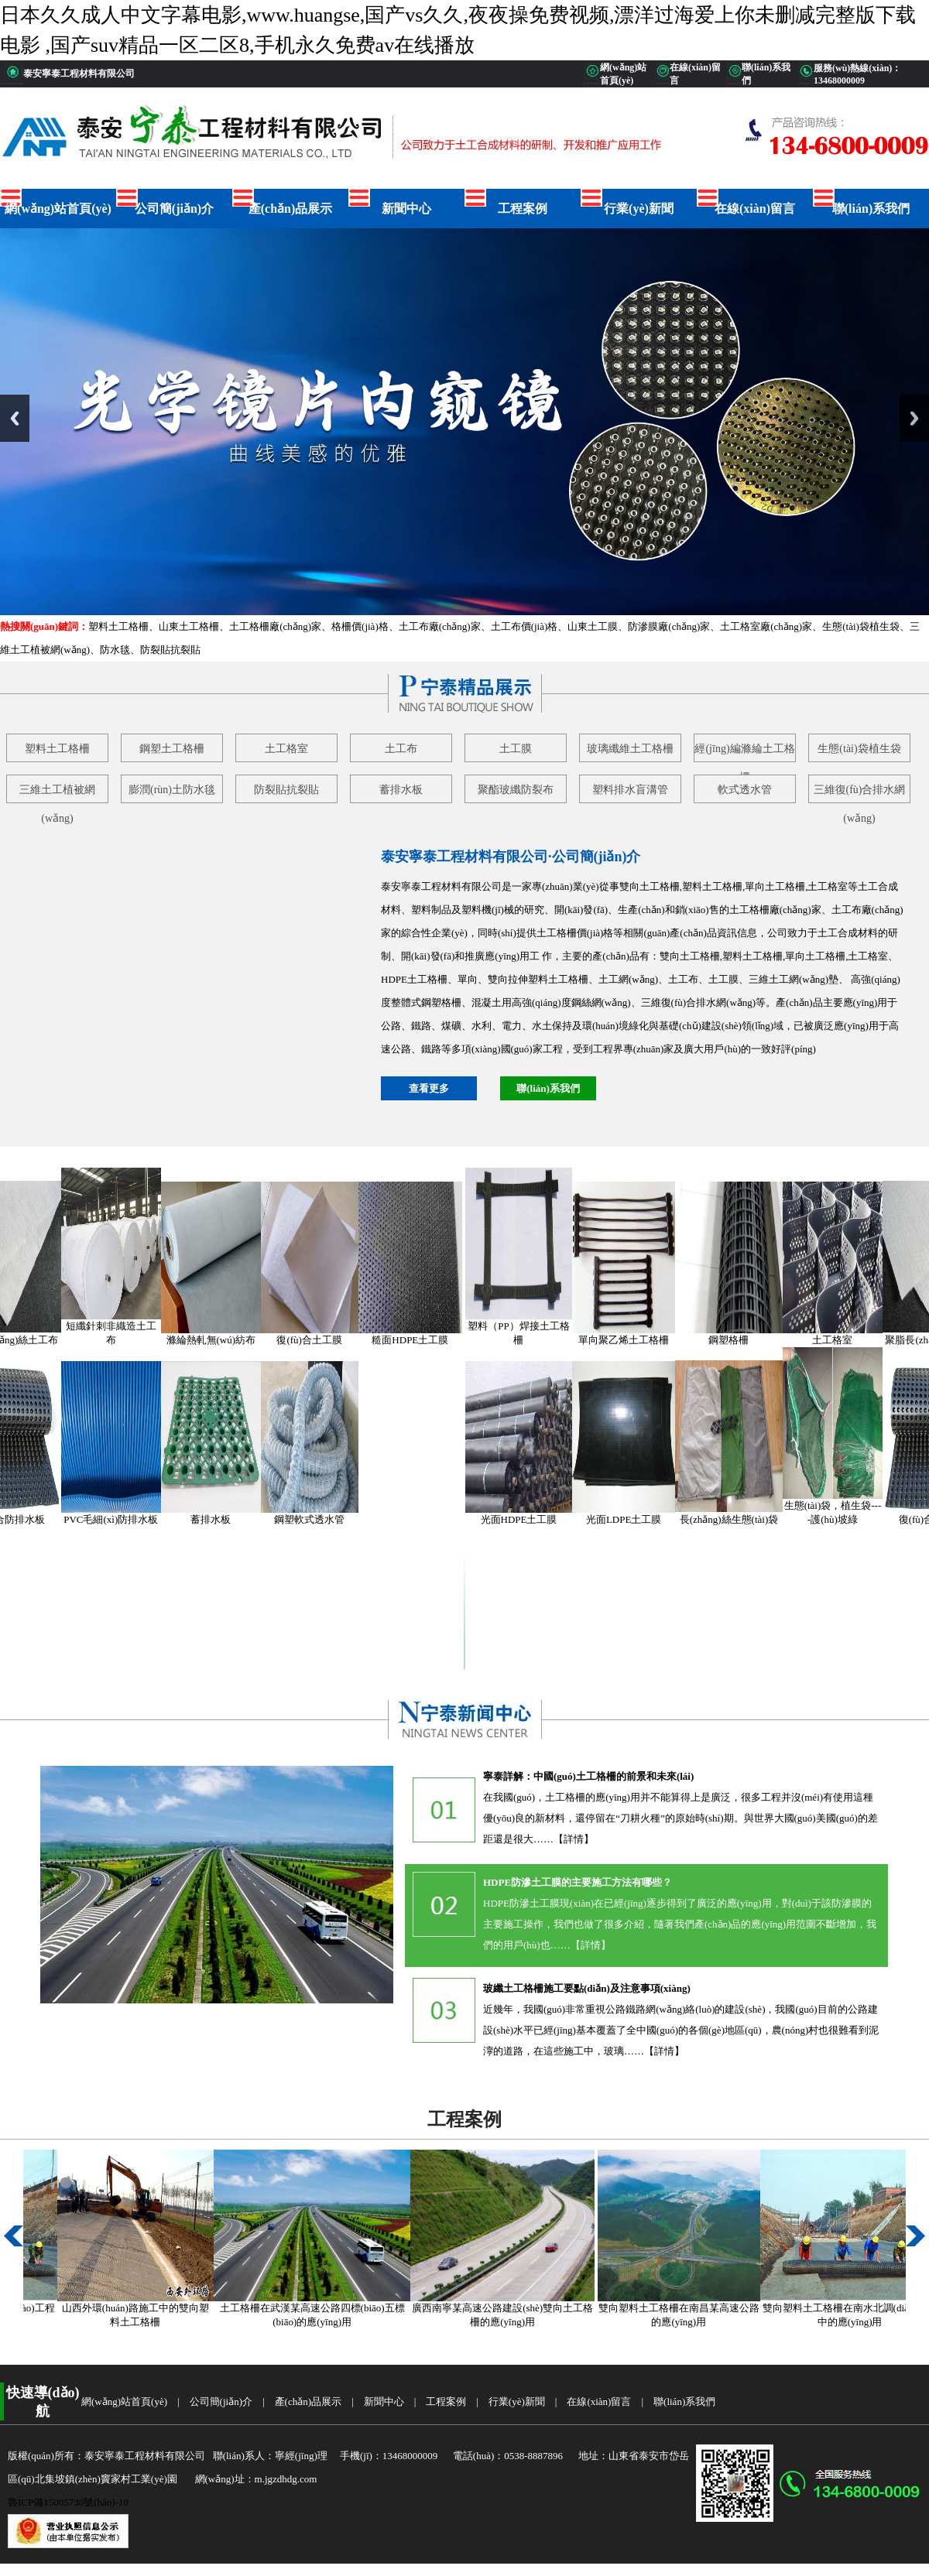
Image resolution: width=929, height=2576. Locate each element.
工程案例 (522, 208)
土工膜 (515, 748)
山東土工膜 (592, 626)
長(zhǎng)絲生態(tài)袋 (744, 1519)
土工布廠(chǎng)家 (440, 626)
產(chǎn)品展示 (291, 208)
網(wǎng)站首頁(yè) (58, 208)
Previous (14, 418)
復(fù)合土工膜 (324, 1340)
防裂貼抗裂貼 (170, 649)
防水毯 (115, 649)
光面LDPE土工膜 (639, 1519)
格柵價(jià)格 (360, 626)
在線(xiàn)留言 (755, 208)
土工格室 (286, 748)
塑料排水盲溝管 (630, 789)
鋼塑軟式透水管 (324, 1519)
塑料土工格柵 (118, 626)
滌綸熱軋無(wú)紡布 (226, 1340)
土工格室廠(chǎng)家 (766, 626)
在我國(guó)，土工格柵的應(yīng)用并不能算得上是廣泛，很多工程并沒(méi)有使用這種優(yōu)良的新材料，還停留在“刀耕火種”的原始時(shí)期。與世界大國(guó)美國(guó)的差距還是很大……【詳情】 (680, 1818)
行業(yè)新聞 (639, 208)
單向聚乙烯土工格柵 (638, 1340)
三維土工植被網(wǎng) (57, 793)
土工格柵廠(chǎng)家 (275, 626)
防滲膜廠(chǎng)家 (669, 626)
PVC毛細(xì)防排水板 (125, 1519)
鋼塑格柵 (743, 1340)
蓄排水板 (401, 789)
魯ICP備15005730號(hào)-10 (68, 2502)
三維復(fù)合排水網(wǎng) (860, 793)
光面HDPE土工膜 (533, 1519)
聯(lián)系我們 (871, 208)
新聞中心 (406, 208)
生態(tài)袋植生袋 (861, 626)
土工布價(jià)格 (524, 626)
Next (914, 418)
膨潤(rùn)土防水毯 (172, 789)
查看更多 (429, 1088)
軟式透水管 (745, 789)
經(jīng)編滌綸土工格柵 (744, 752)
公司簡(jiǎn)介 (174, 208)
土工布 (401, 748)
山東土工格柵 (189, 626)
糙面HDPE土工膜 (424, 1340)
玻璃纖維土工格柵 (630, 748)
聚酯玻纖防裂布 (516, 789)
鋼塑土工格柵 (171, 748)
